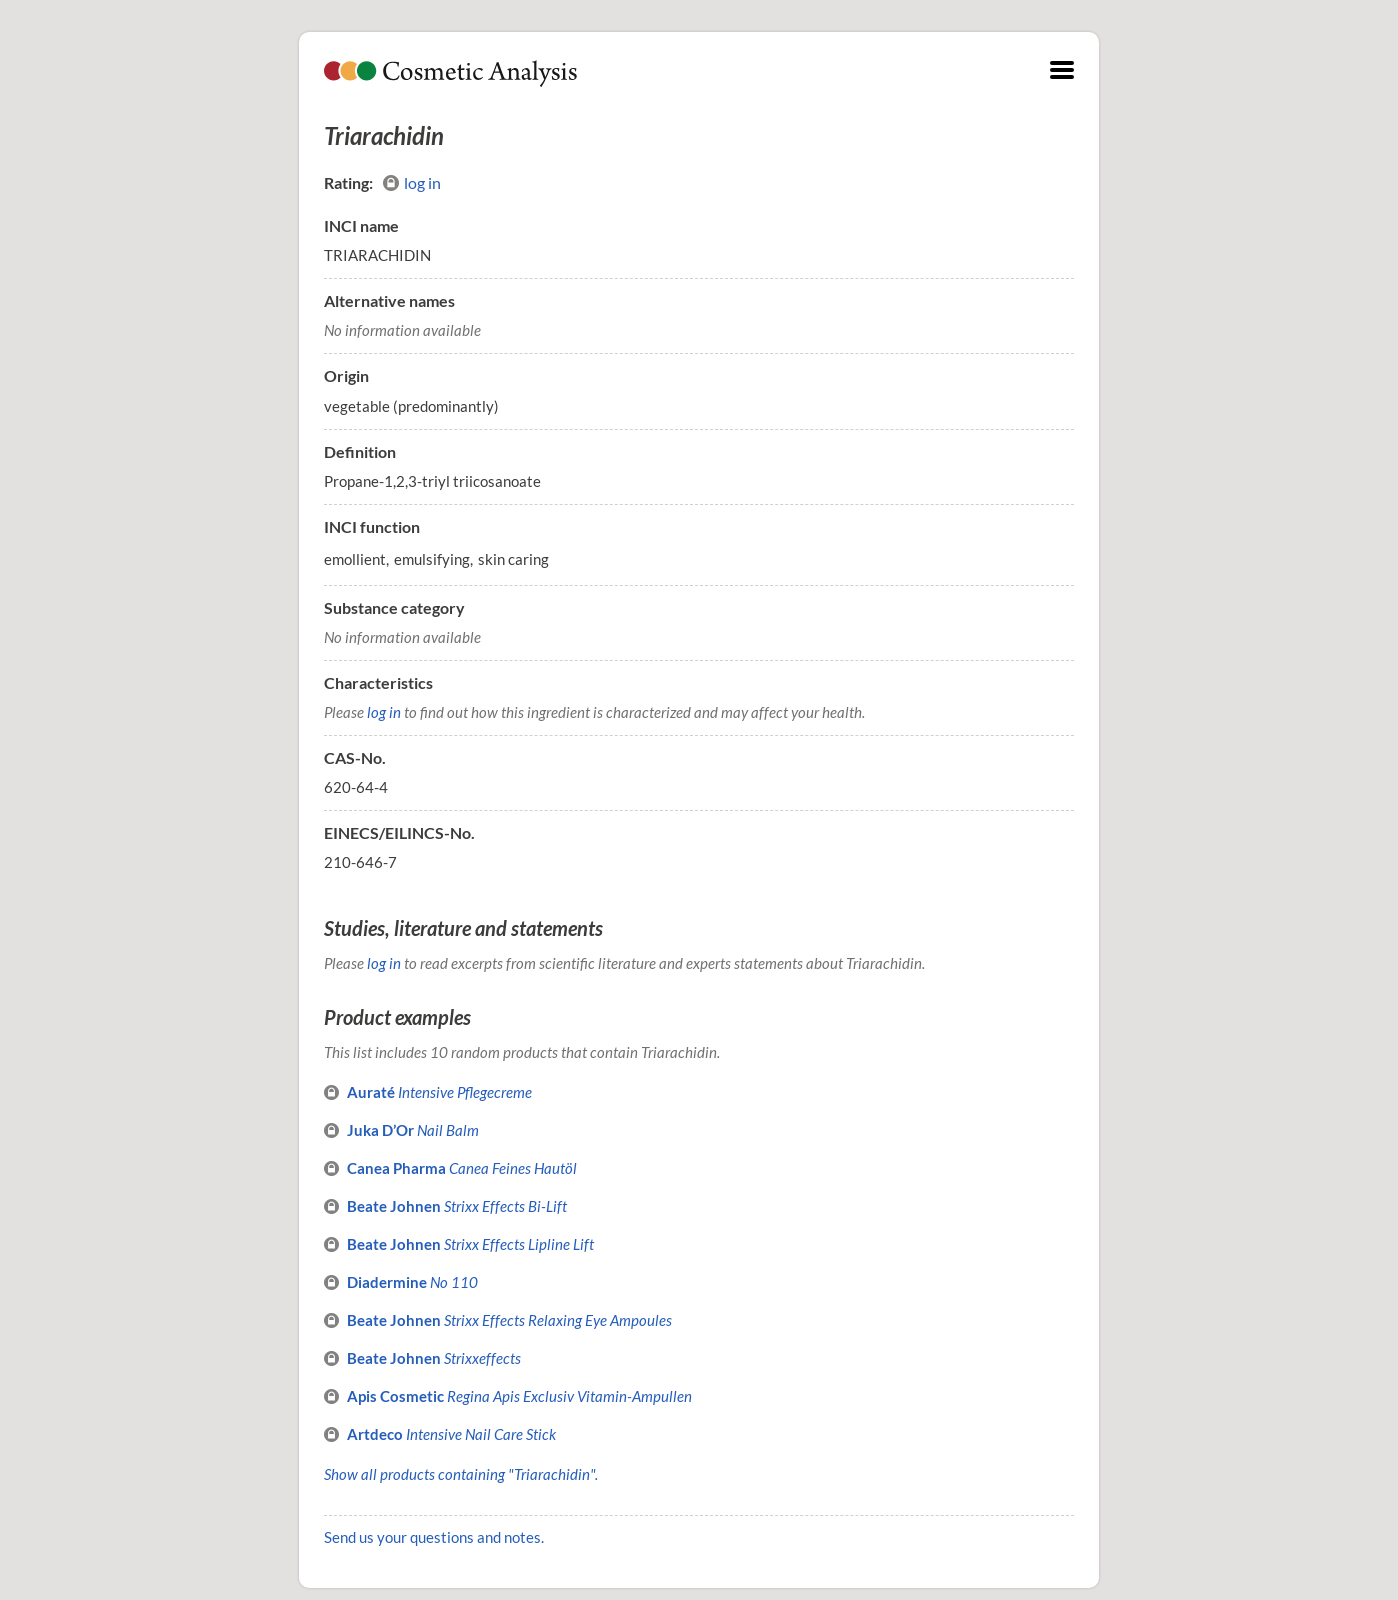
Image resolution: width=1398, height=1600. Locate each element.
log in (412, 183)
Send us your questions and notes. (434, 1537)
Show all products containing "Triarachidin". (461, 1474)
